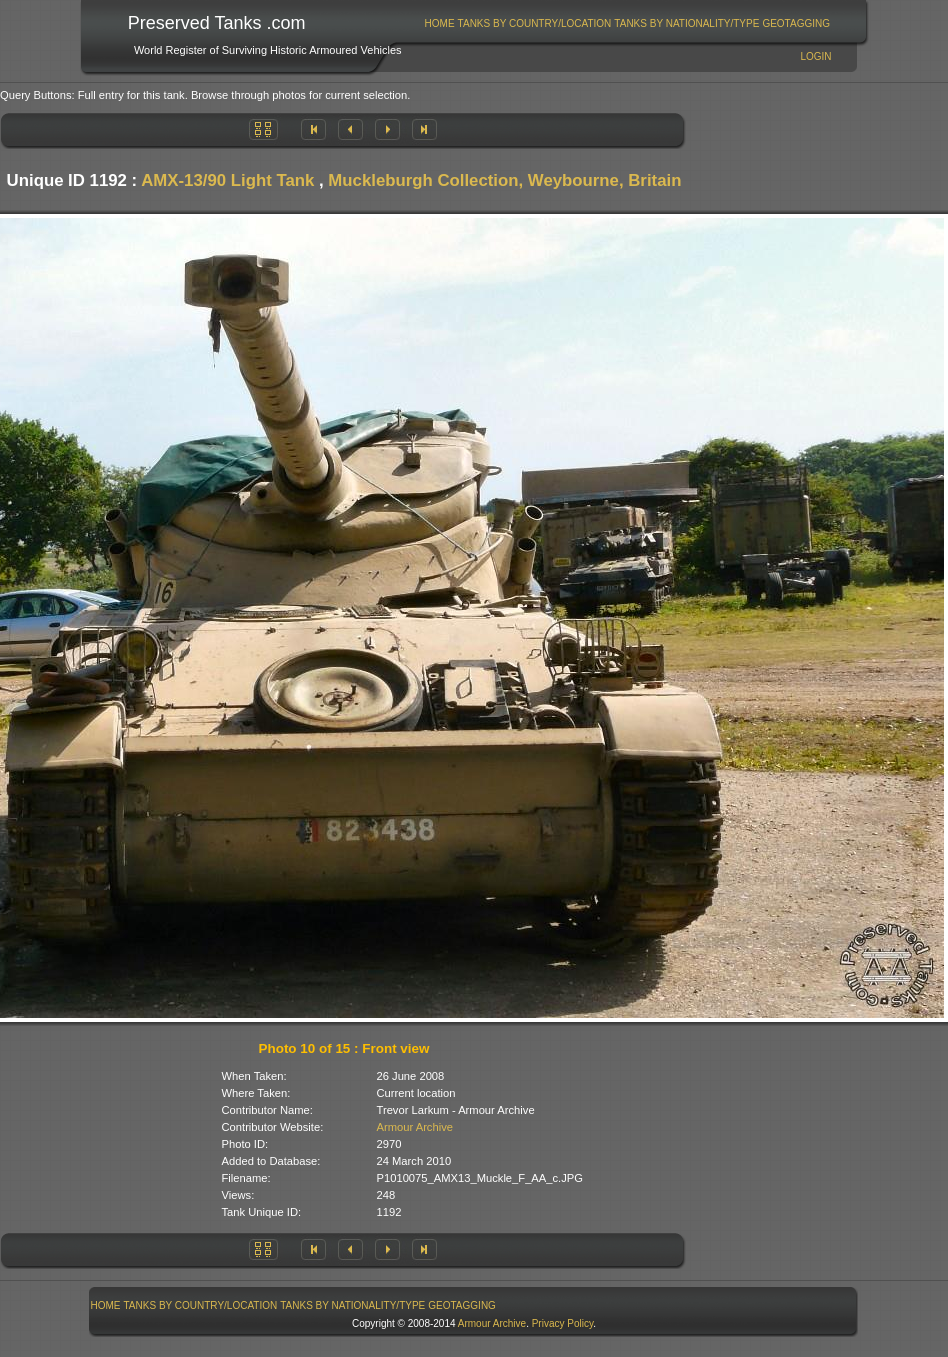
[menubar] (627, 23)
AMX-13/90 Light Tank (227, 180)
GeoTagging (796, 23)
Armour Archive (415, 1127)
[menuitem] (439, 23)
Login (815, 56)
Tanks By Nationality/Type (686, 23)
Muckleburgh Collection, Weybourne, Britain (504, 180)
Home (440, 23)
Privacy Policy (563, 1323)
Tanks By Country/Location (535, 23)
